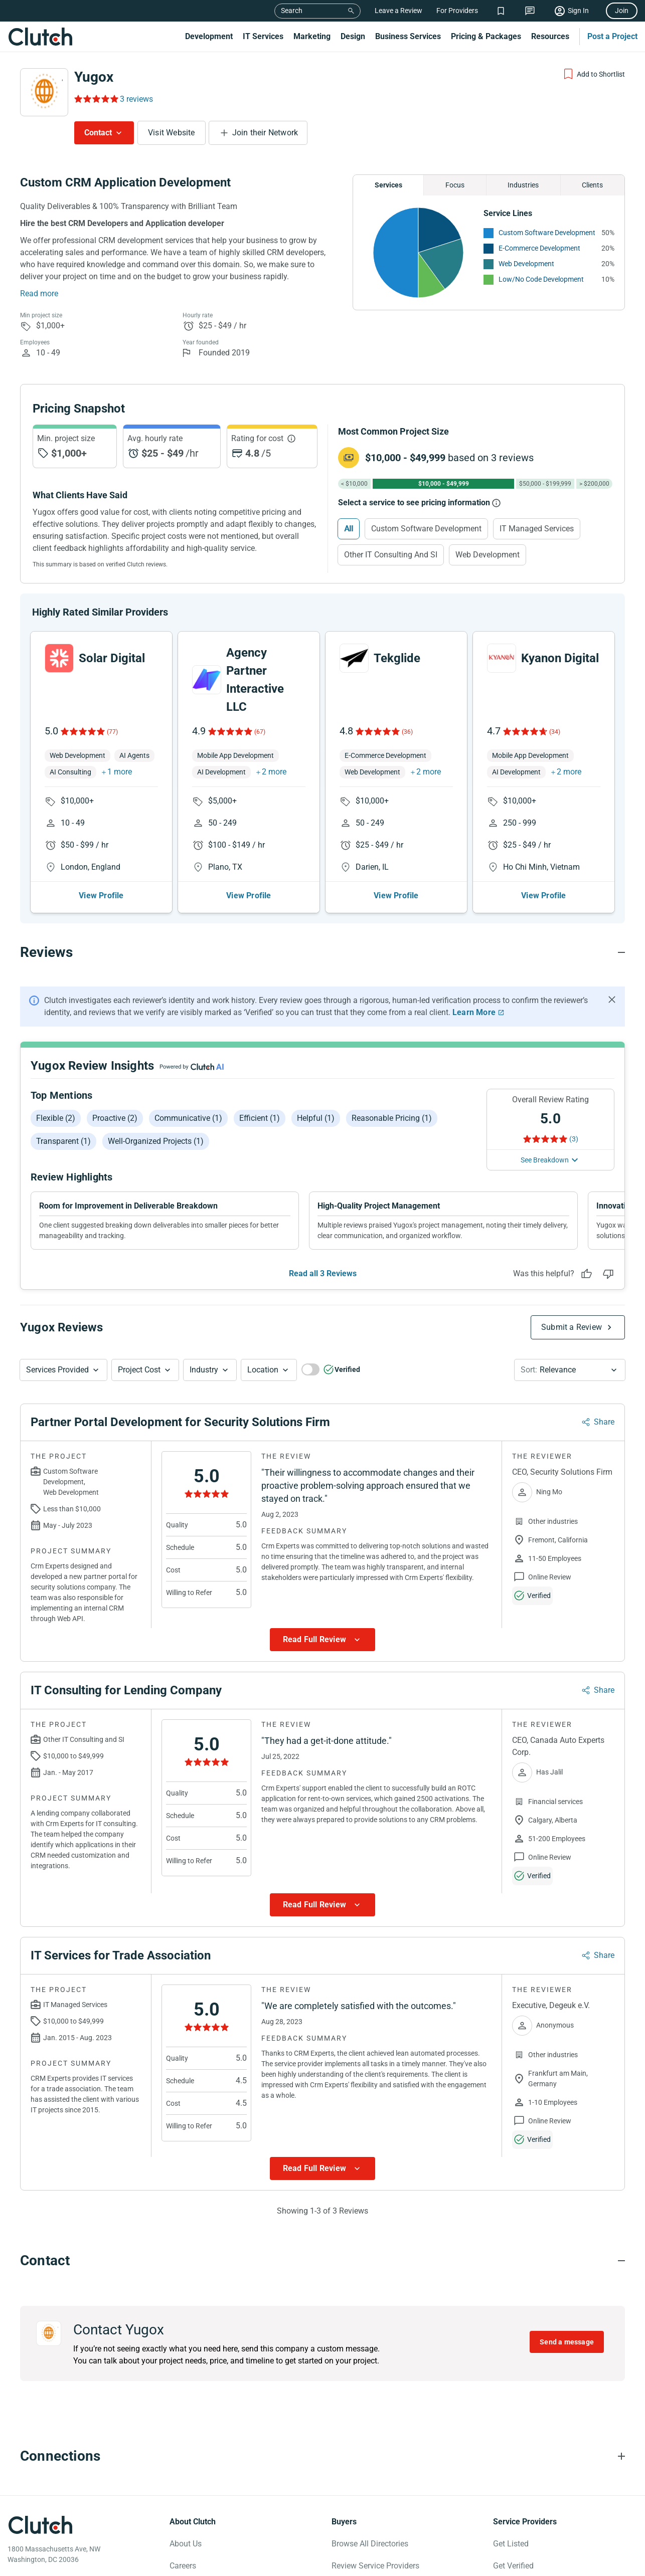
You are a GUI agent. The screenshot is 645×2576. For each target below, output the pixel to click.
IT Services (263, 36)
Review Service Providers (375, 2565)
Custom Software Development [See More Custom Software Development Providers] (547, 233)
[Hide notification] (612, 1000)
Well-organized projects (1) (156, 1141)
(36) (407, 731)
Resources (550, 36)
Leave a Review (398, 11)
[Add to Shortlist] (593, 74)
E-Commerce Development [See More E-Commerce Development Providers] (539, 248)
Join (621, 11)
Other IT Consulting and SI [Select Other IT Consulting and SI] (390, 554)
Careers (183, 2565)
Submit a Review (571, 1327)
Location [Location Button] (262, 1369)
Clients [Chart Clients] (592, 185)
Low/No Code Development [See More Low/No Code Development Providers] (541, 279)
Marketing (312, 36)
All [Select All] (348, 528)
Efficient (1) (259, 1118)
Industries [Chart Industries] (523, 185)
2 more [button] (274, 771)
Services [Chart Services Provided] (388, 185)
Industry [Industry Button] (204, 1369)
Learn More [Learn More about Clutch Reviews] (474, 1012)
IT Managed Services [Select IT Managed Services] (537, 528)
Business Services (408, 36)
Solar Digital (112, 658)
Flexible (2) (55, 1118)
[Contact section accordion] (322, 2261)
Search (291, 11)
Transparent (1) (63, 1141)
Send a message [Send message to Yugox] (567, 2342)
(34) (554, 731)
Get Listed (511, 2543)
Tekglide (397, 658)
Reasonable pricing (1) (392, 1118)
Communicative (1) (188, 1118)
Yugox (93, 77)
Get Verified (513, 2565)
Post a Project (612, 36)
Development (209, 36)
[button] (63, 1369)
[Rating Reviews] (95, 99)
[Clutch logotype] (40, 2525)
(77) (112, 731)
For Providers (457, 11)
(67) (259, 731)
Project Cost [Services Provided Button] (139, 1369)
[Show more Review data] (322, 1639)
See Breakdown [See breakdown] (545, 1160)
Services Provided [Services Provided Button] (57, 1369)
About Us (186, 2543)
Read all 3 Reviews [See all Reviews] (323, 1273)
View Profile (101, 895)
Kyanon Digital (560, 658)
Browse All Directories (370, 2543)
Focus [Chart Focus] (454, 185)
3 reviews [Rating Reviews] (136, 99)
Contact (98, 132)
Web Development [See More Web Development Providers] (526, 264)
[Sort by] (570, 1369)
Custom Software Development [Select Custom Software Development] (426, 528)
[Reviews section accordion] (322, 952)
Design (353, 36)
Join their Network (265, 132)
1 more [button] (119, 771)
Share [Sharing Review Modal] (604, 1422)
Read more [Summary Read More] (39, 293)
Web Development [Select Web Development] (487, 554)
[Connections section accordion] (322, 2456)
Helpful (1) (316, 1118)
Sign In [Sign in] (578, 11)
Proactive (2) (114, 1118)
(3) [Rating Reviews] (573, 1139)
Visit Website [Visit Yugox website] (171, 132)
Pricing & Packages (486, 36)
